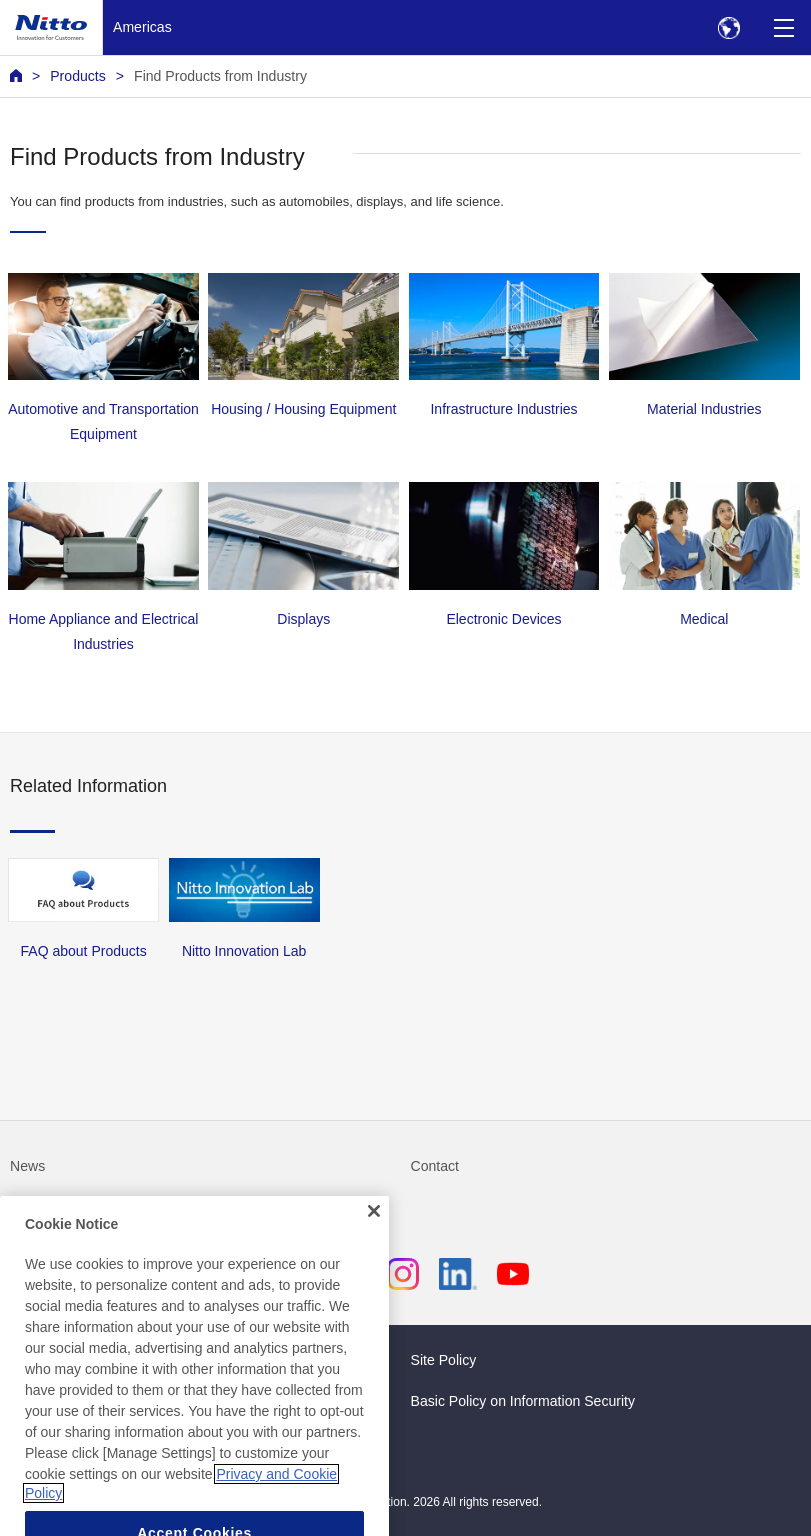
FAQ (24, 1207)
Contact (435, 1166)
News (27, 1166)
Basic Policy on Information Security (523, 1401)
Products (78, 76)
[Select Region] (728, 27)
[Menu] (783, 27)
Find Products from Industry (220, 76)
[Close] (374, 1227)
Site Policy (444, 1360)
